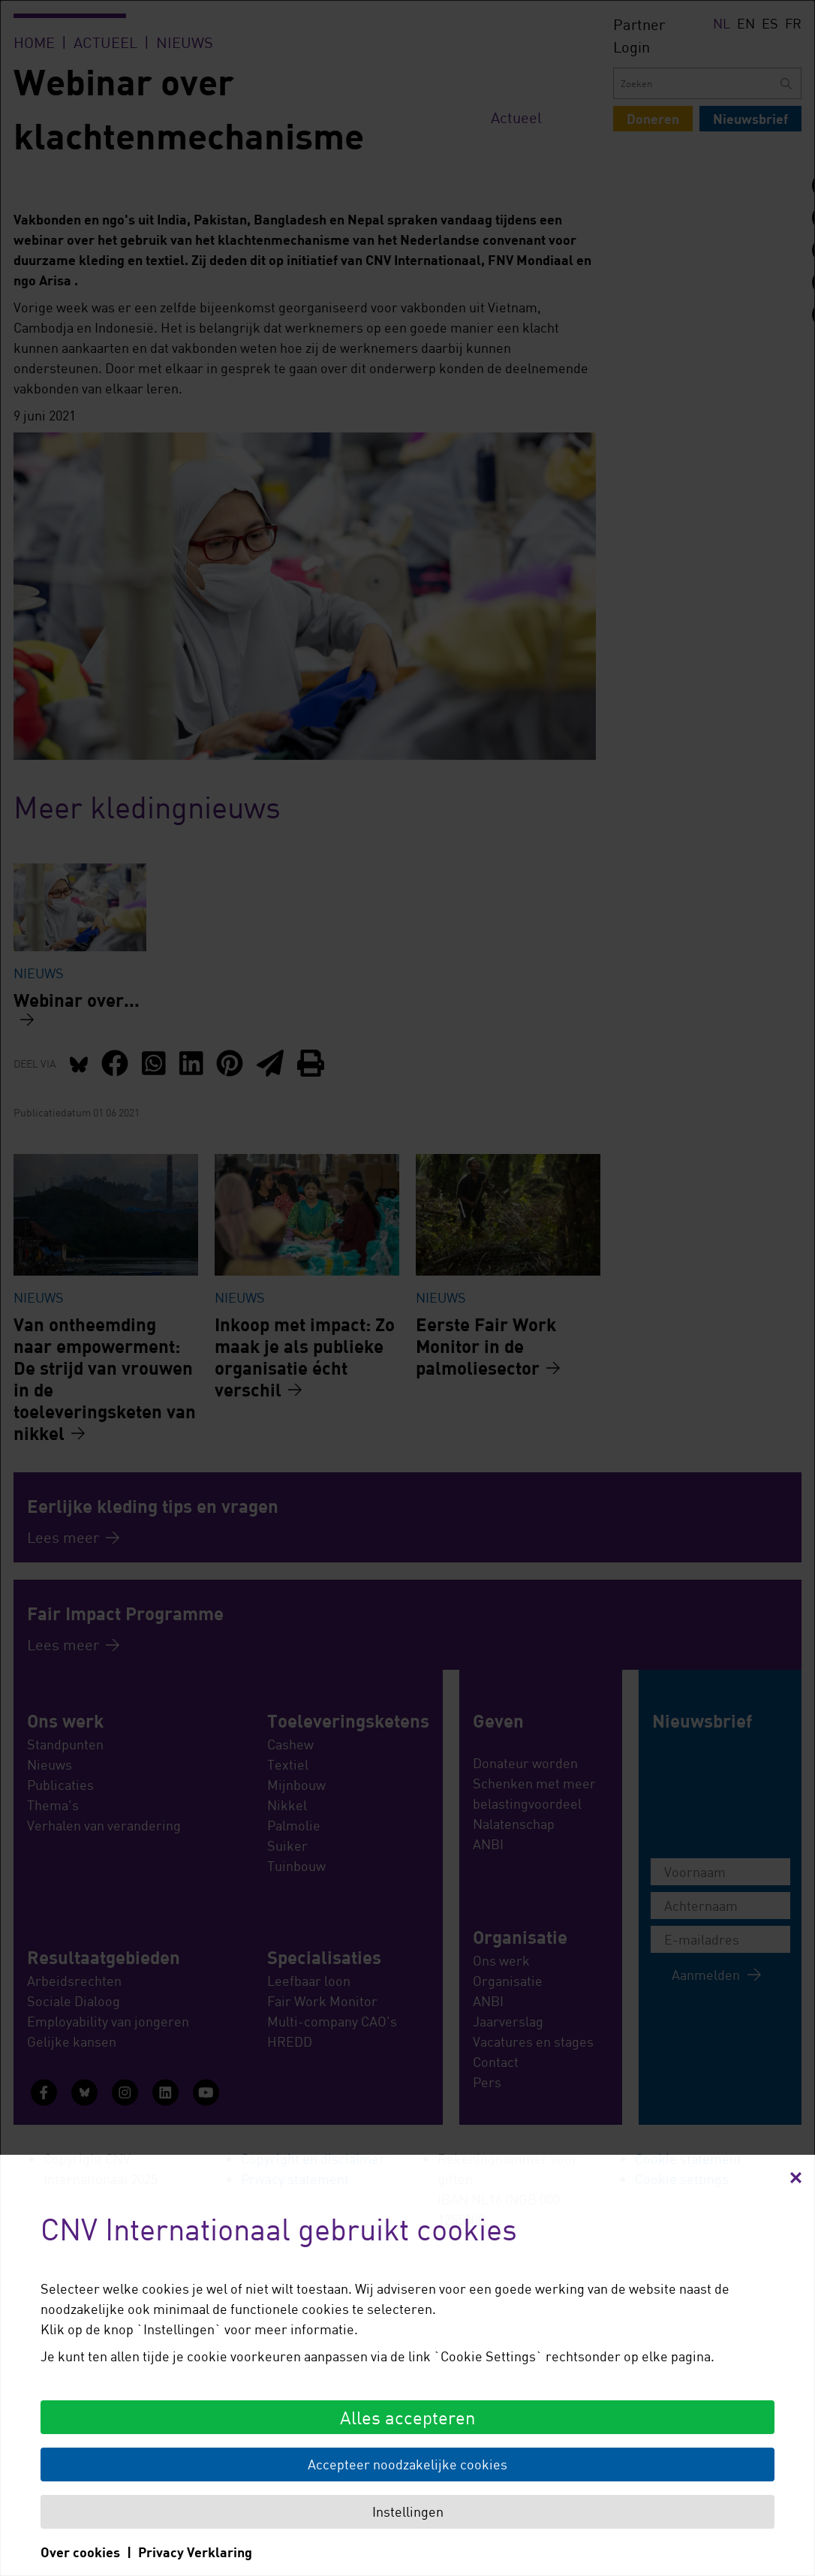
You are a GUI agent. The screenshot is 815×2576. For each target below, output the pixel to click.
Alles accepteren (407, 2417)
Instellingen (408, 2511)
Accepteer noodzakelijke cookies (407, 2464)
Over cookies (80, 2552)
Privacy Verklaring (195, 2552)
